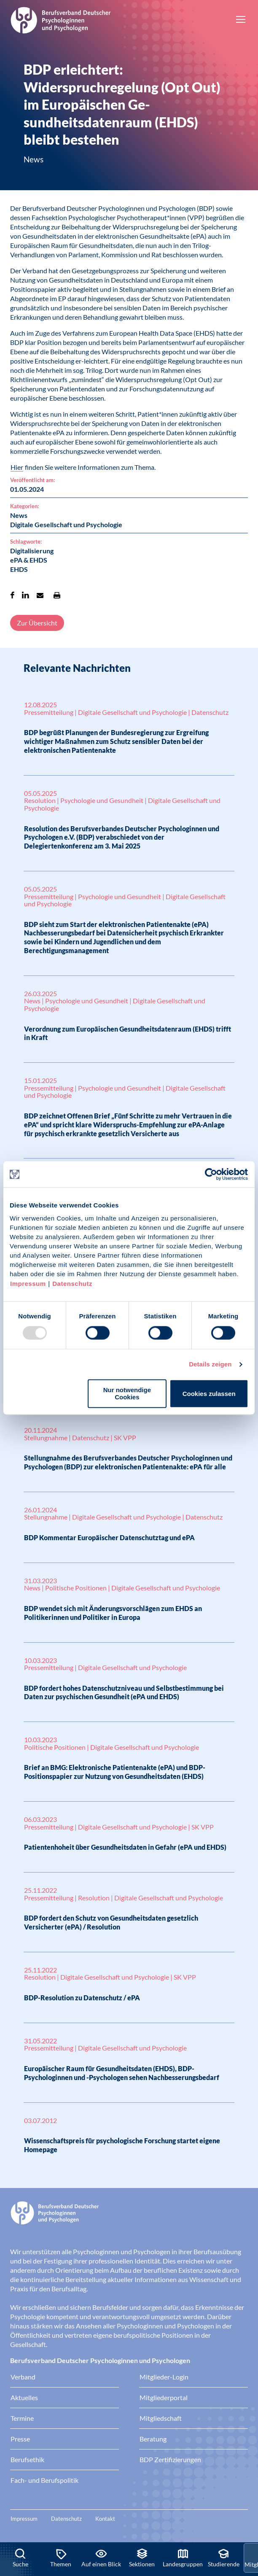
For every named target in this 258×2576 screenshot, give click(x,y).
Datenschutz (72, 1283)
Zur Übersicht (37, 623)
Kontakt (105, 2518)
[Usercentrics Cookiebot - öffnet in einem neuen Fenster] (211, 1174)
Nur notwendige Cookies (127, 1394)
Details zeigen (210, 1364)
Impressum (28, 1283)
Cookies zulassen (209, 1393)
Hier (17, 467)
